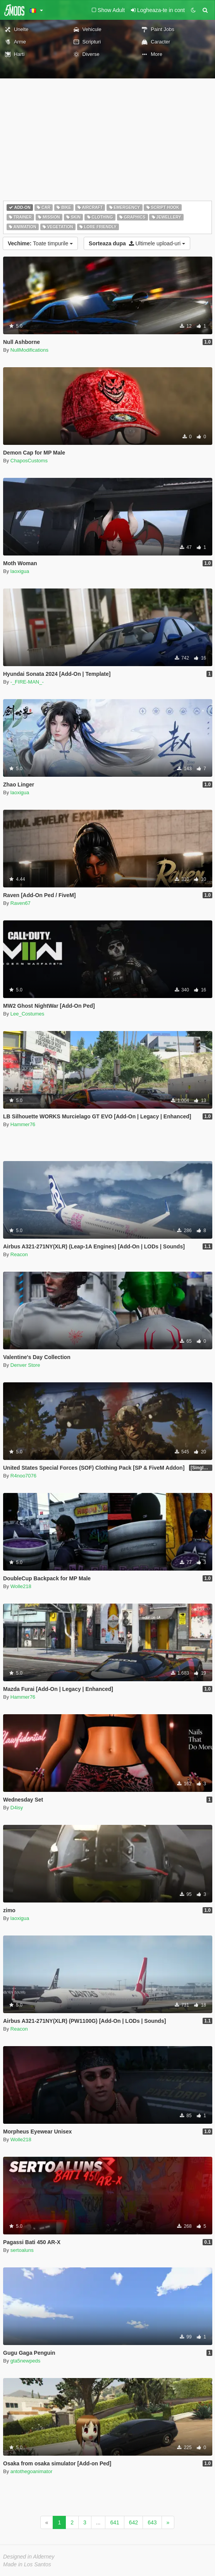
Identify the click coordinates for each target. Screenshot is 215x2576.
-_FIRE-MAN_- (27, 682)
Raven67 (20, 903)
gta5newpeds (25, 2361)
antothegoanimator (31, 2471)
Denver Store (25, 1365)
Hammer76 (22, 1124)
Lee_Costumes (27, 1014)
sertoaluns (22, 2250)
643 (152, 2522)
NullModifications (29, 350)
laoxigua (19, 571)
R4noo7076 (23, 1476)
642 (133, 2522)
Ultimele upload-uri (137, 243)
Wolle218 (20, 1586)
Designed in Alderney (29, 2556)
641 (114, 2522)
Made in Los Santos (27, 2564)
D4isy (16, 1807)
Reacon (19, 1254)
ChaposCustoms (29, 460)
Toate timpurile (40, 243)
